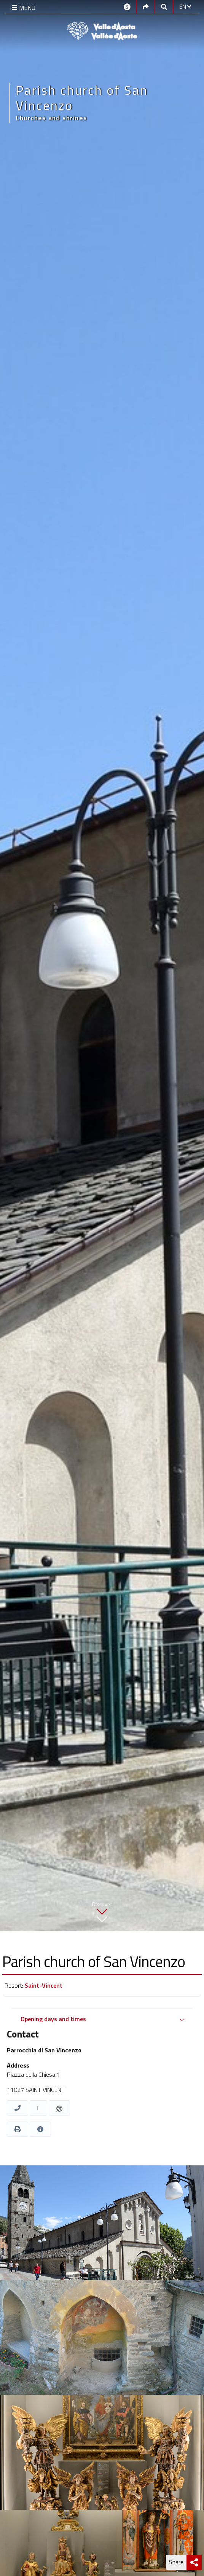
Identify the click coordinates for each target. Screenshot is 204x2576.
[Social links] (146, 6)
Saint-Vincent (43, 1985)
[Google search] (164, 6)
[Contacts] (127, 6)
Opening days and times (53, 2018)
